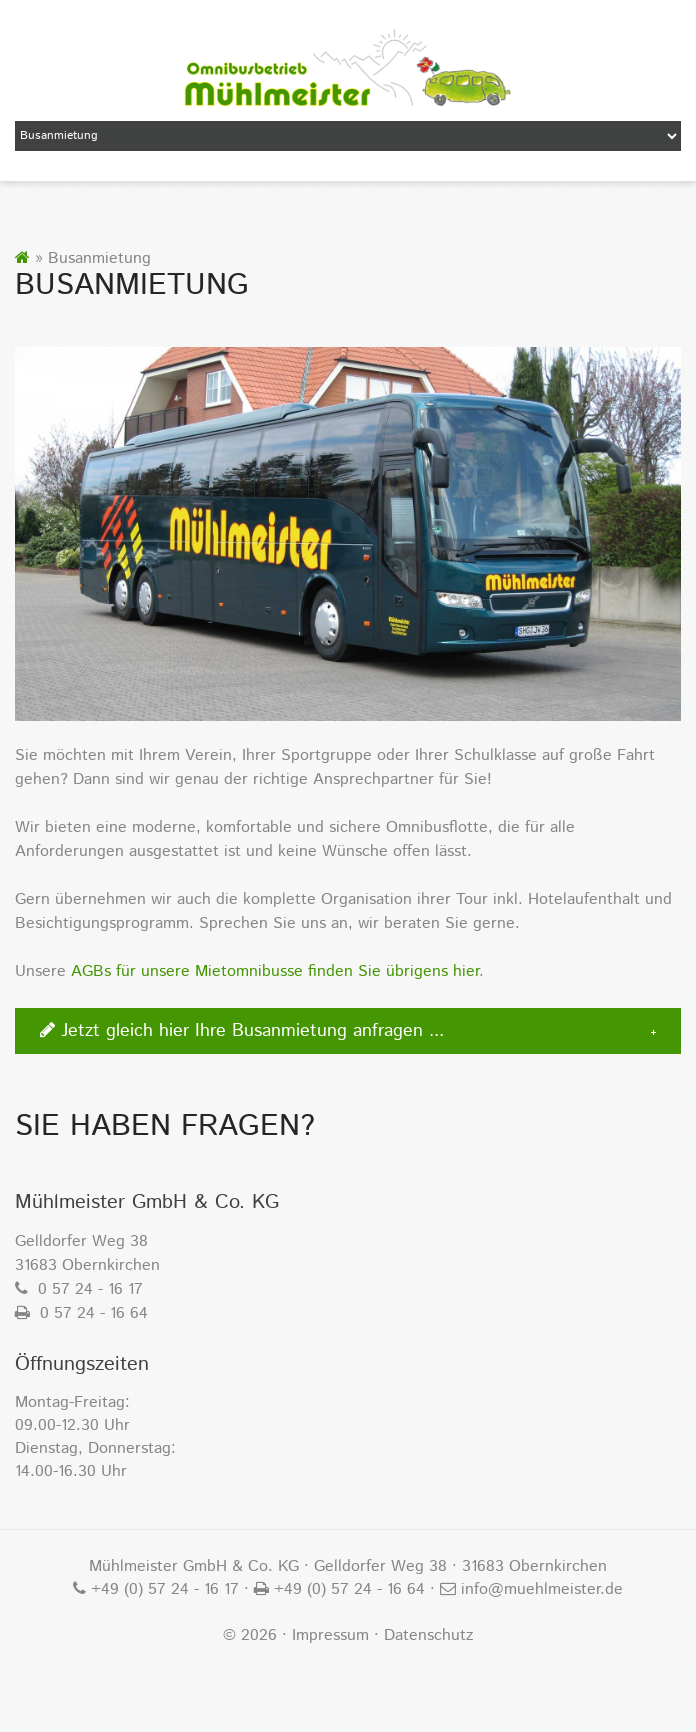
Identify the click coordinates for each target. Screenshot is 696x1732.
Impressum (330, 1635)
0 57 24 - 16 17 (79, 1289)
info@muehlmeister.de (539, 1589)
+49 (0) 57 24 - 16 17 (162, 1589)
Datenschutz (428, 1635)
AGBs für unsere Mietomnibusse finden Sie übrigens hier (275, 971)
